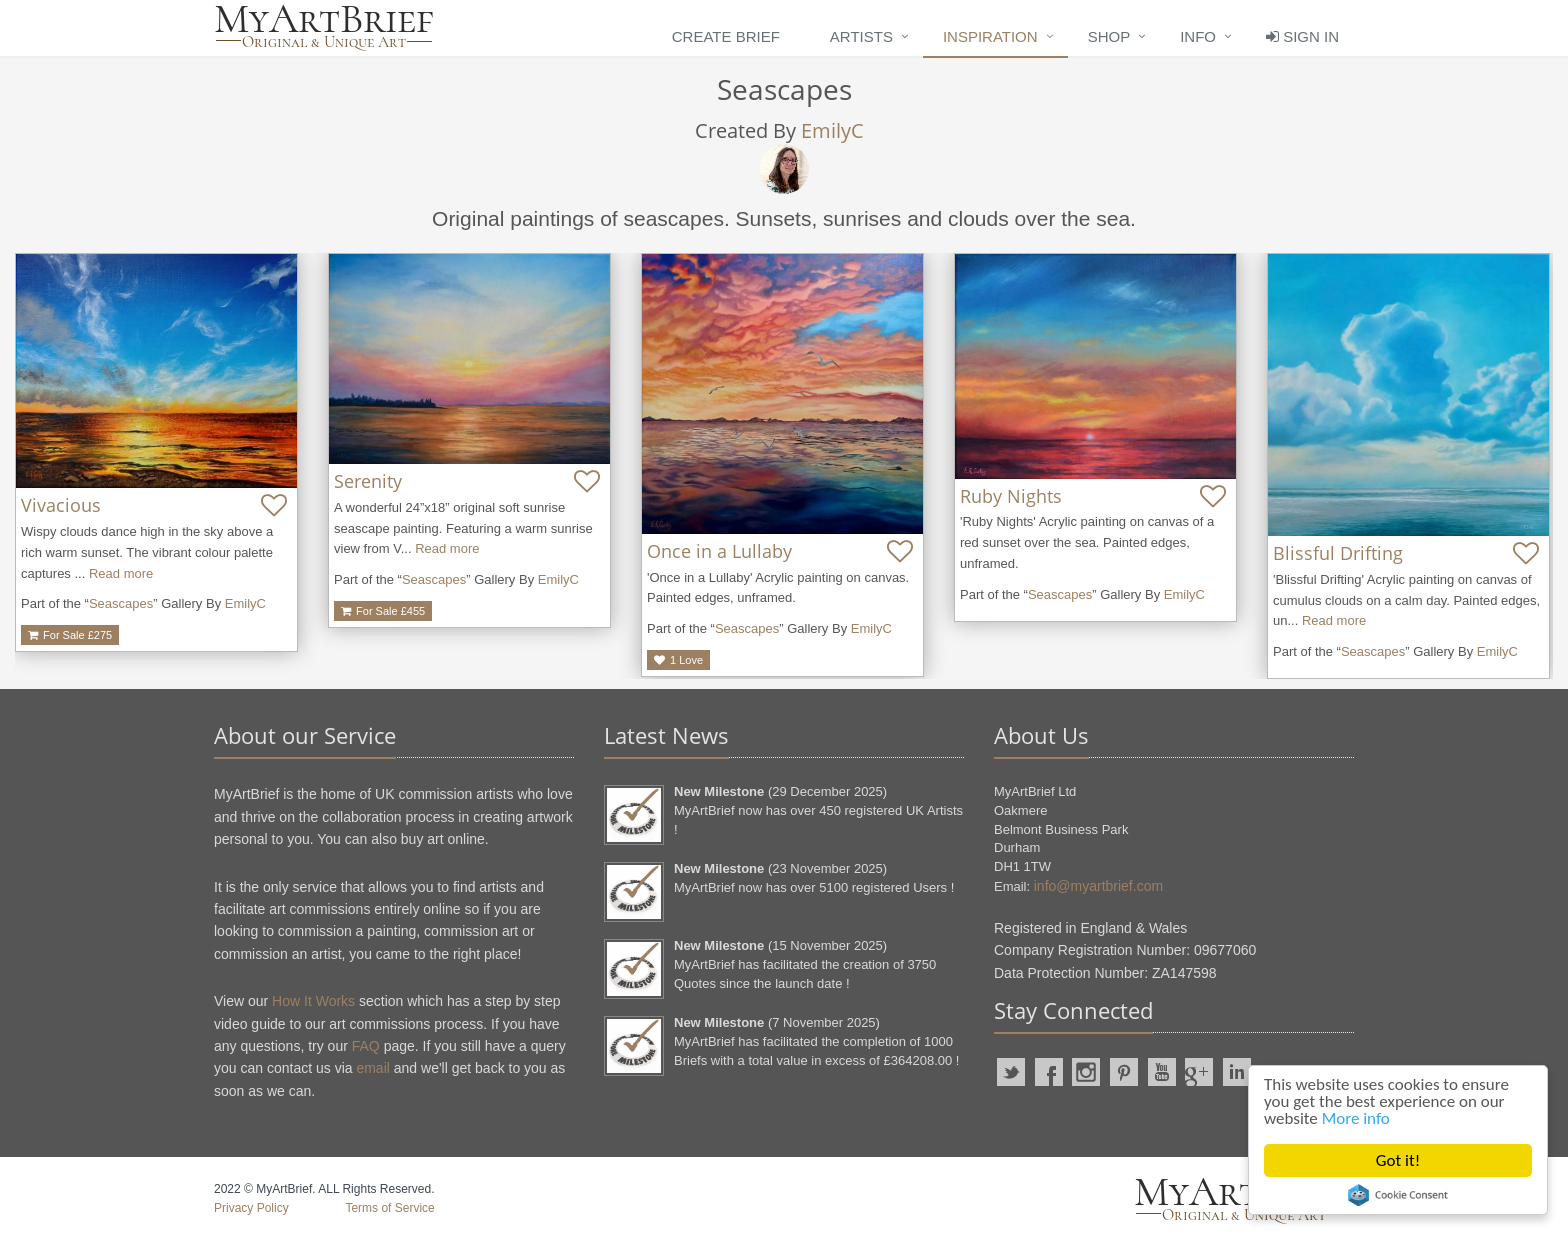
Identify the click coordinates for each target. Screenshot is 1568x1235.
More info (1356, 1118)
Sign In (1302, 36)
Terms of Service (389, 1208)
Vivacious (61, 505)
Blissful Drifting (1338, 553)
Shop (1109, 36)
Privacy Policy (251, 1208)
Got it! (1398, 1160)
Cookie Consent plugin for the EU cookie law (1398, 1195)
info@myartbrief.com (1098, 886)
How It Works (313, 1001)
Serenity (368, 481)
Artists (861, 36)
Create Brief (726, 36)
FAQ (366, 1046)
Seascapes (121, 603)
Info (1198, 36)
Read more (121, 573)
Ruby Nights (1011, 496)
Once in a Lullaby (719, 551)
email (372, 1068)
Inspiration (990, 36)
